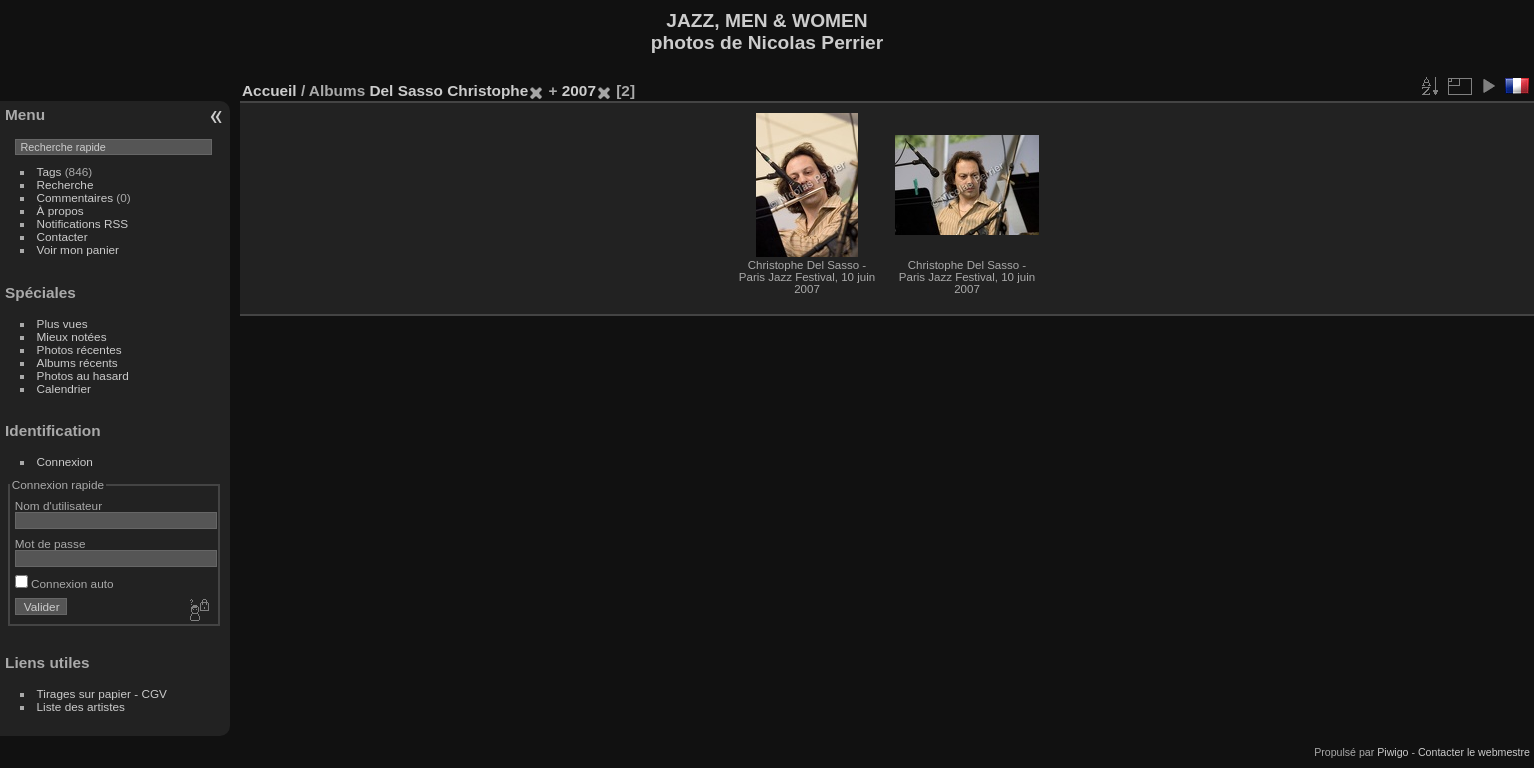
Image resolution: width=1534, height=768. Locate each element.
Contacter (62, 236)
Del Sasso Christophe (448, 90)
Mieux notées (72, 336)
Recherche (65, 184)
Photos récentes (79, 349)
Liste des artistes (81, 706)
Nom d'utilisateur (58, 505)
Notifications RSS (83, 223)
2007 (579, 90)
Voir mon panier (78, 249)
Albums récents (77, 362)
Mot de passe (50, 543)
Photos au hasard (83, 375)
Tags (49, 171)
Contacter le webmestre (1474, 752)
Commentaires (75, 197)
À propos (60, 210)
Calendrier (64, 388)
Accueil (269, 90)
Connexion (65, 461)
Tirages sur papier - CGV (102, 693)
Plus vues (62, 323)
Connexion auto (64, 583)
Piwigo (1392, 752)
